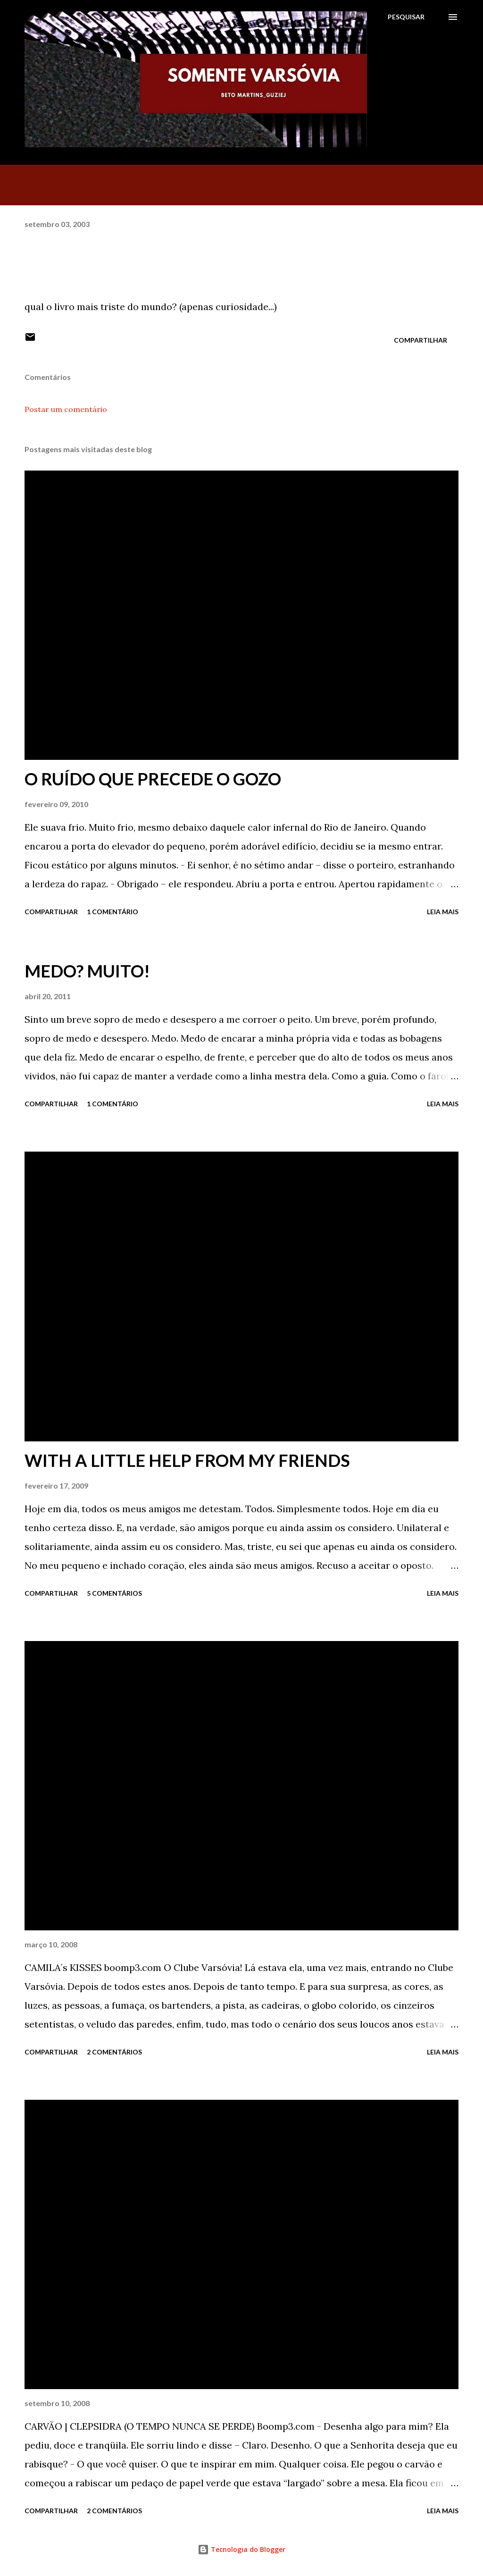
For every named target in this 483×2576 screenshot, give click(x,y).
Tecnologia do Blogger (241, 2549)
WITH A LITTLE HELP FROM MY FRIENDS (187, 1460)
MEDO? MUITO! (87, 970)
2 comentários (114, 2052)
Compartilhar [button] (420, 340)
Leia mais (442, 912)
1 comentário (112, 912)
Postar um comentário (66, 409)
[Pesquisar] (406, 17)
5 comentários (114, 1593)
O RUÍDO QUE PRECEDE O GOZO (153, 778)
